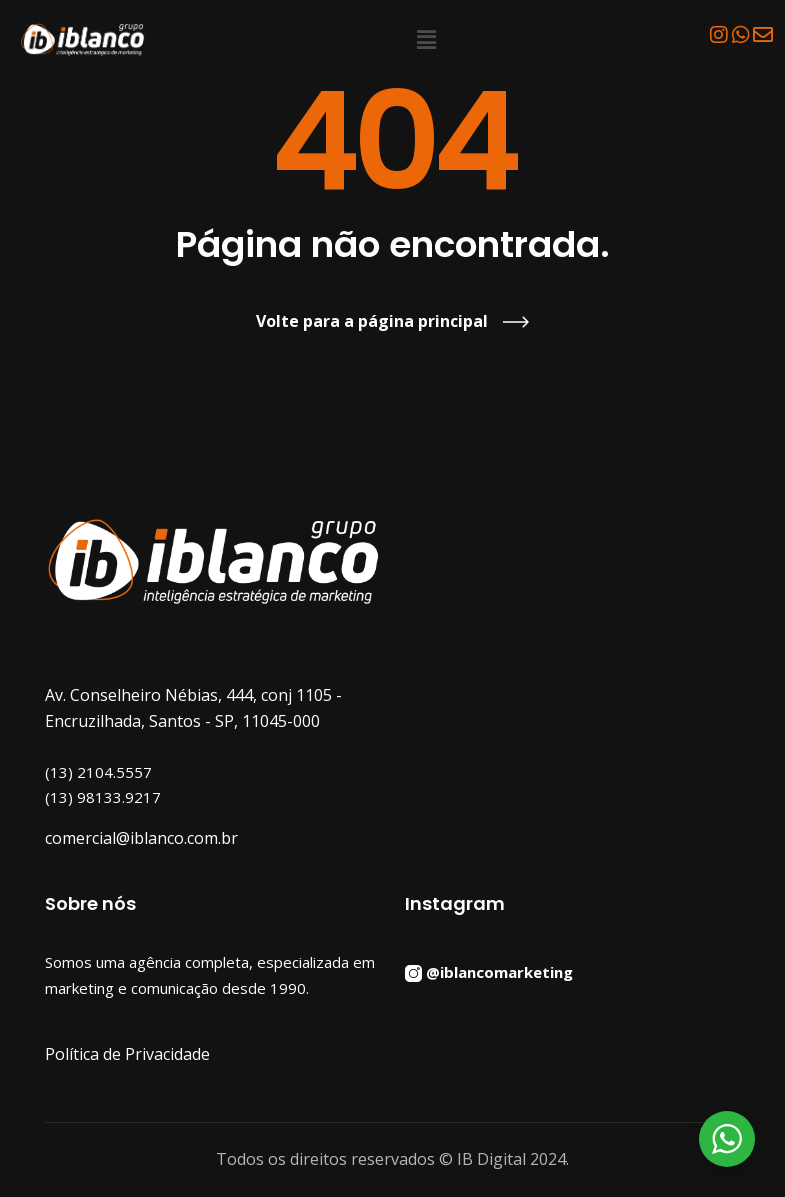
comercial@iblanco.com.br (141, 838)
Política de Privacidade (127, 1054)
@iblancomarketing (499, 971)
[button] (427, 39)
